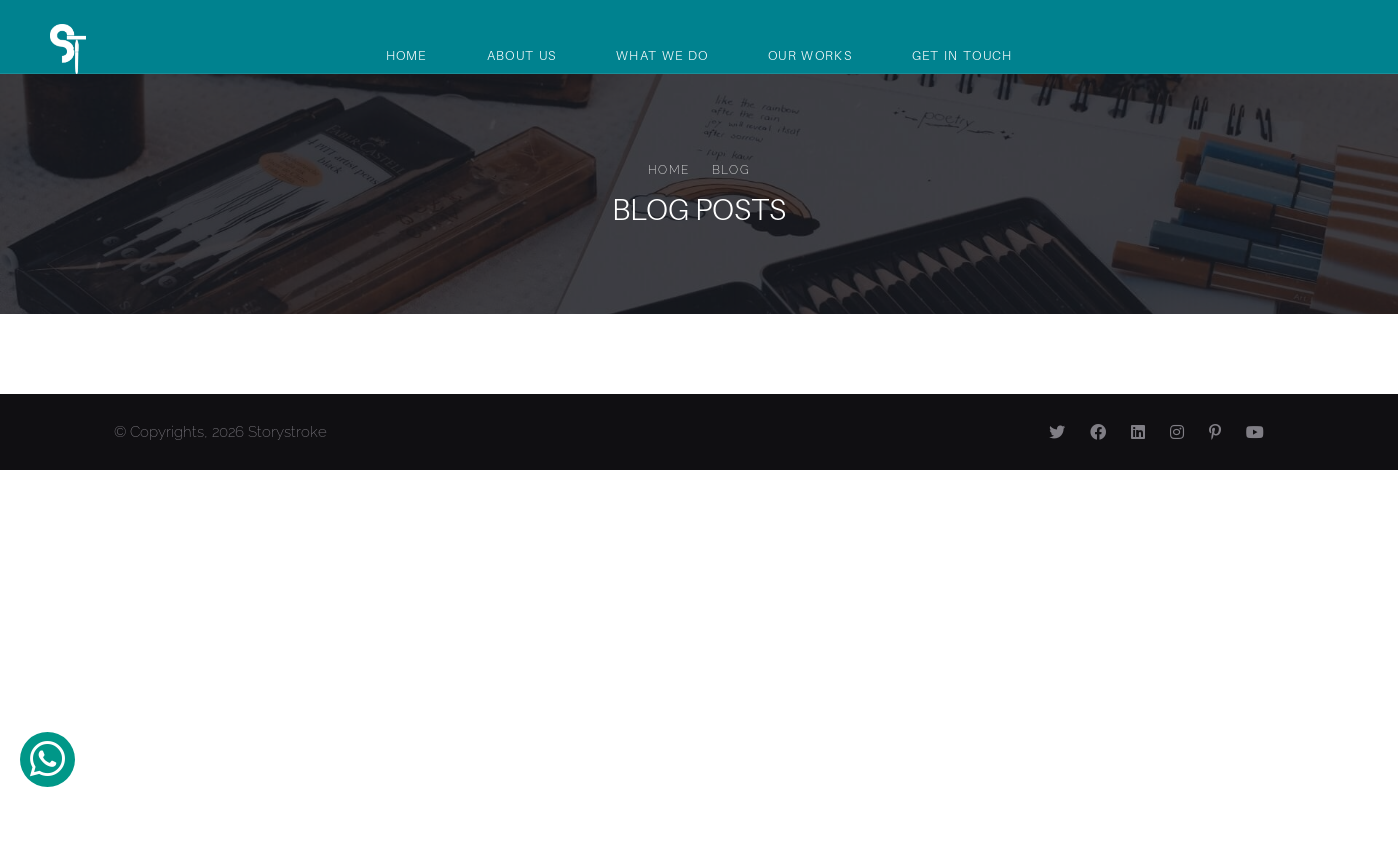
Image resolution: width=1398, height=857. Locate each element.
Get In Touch (962, 55)
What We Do (662, 55)
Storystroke (287, 432)
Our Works (810, 55)
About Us (521, 55)
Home (406, 55)
